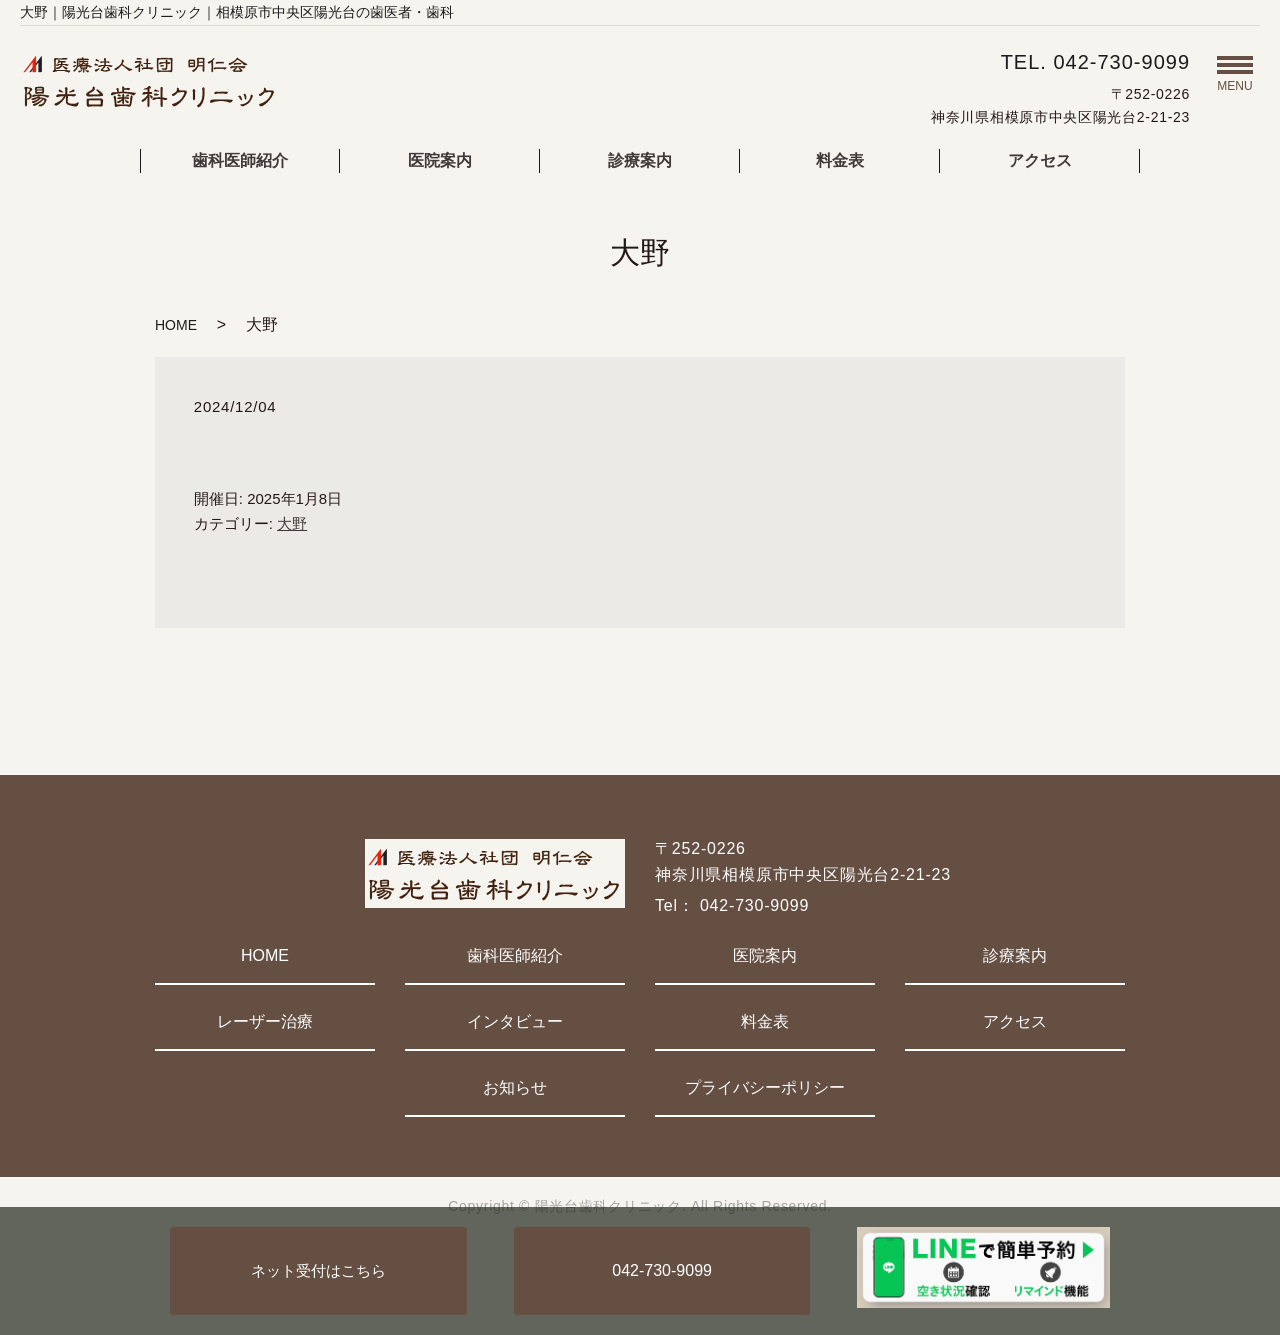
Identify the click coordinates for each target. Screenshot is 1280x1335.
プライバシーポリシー (765, 1087)
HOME (176, 325)
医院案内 (440, 160)
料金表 (840, 160)
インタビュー (515, 1021)
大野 (292, 523)
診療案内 (640, 160)
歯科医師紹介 (240, 160)
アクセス (1040, 160)
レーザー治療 (265, 1021)
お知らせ (515, 1087)
